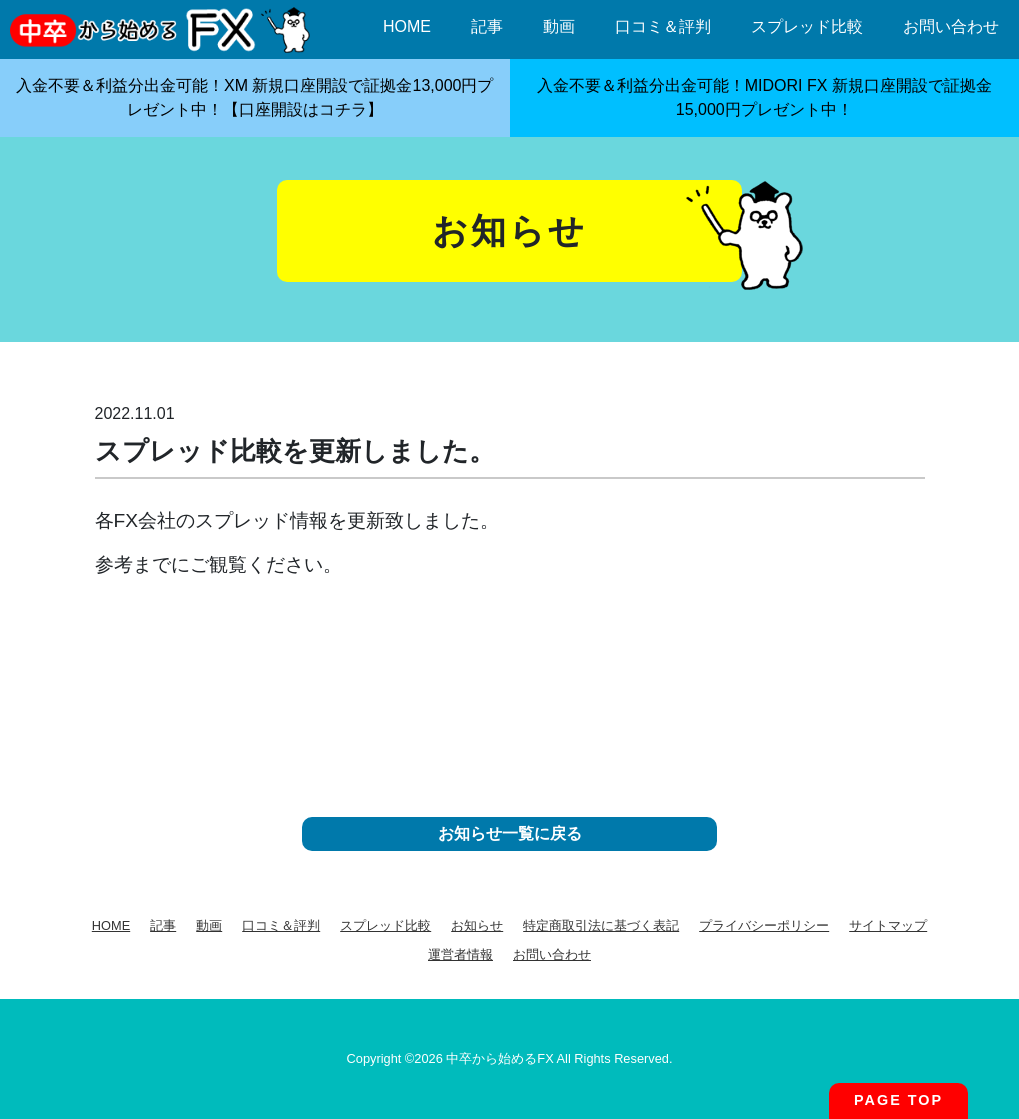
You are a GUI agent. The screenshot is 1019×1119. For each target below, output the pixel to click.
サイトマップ (888, 925)
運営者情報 (460, 954)
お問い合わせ (951, 26)
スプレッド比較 (807, 26)
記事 (487, 26)
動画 (559, 26)
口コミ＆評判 (663, 26)
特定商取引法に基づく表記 (601, 925)
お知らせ (477, 925)
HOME (407, 26)
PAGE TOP (898, 1100)
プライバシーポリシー (764, 925)
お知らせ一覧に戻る (510, 833)
